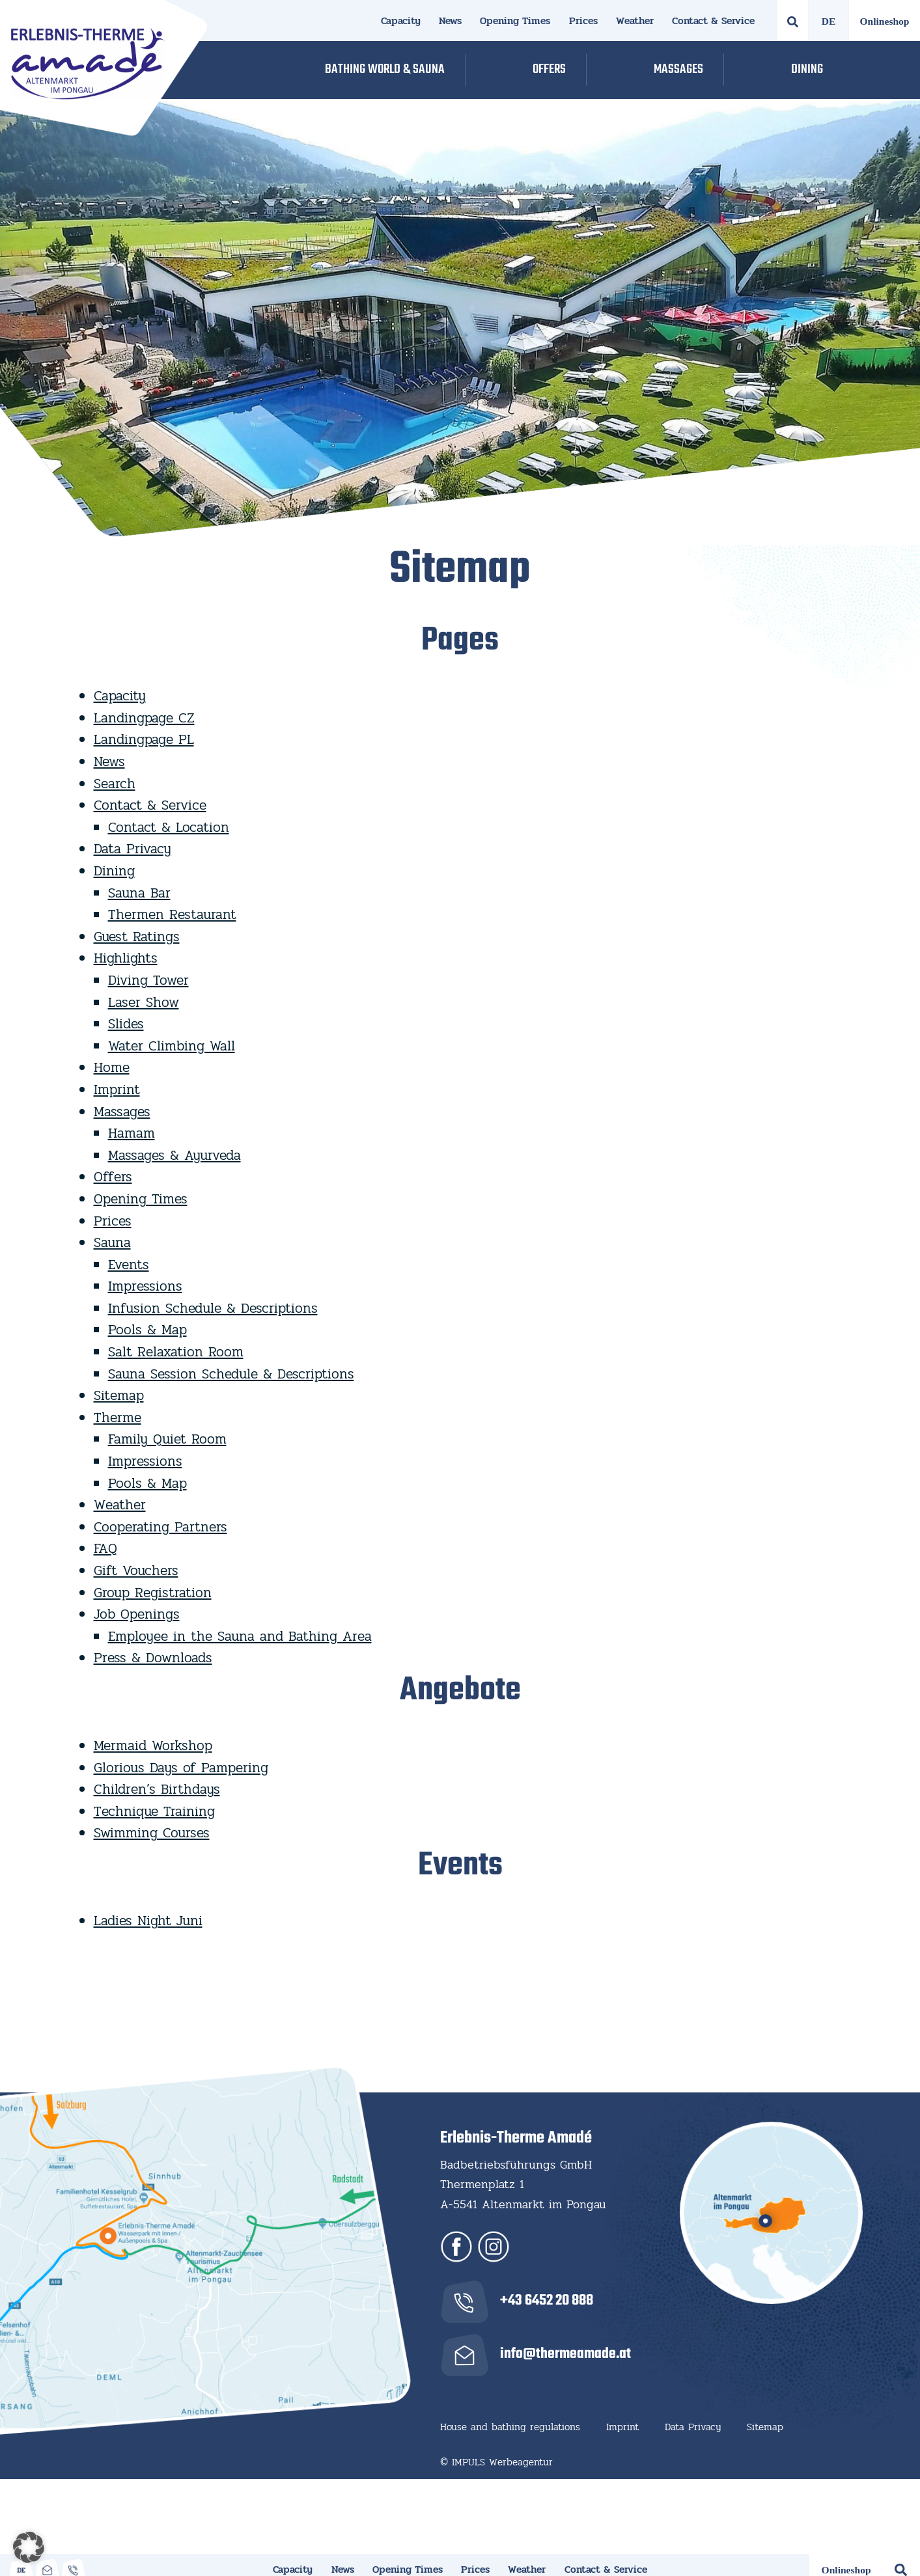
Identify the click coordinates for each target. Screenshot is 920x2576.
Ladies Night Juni (148, 1920)
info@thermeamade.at (565, 2354)
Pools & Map (147, 1329)
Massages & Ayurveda (174, 1155)
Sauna (112, 1242)
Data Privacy (132, 848)
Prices (583, 21)
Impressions (145, 1286)
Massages (122, 1111)
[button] (28, 2547)
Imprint (117, 1089)
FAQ (105, 1548)
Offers (113, 1176)
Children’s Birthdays (157, 1789)
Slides (126, 1023)
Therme (117, 1417)
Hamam (131, 1133)
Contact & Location (168, 827)
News (450, 21)
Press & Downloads (153, 1657)
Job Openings (137, 1614)
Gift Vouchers (136, 1570)
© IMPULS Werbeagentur (496, 2462)
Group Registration (153, 1592)
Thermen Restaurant (172, 914)
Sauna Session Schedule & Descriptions (231, 1373)
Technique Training (154, 1811)
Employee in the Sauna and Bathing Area (240, 1636)
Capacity (401, 21)
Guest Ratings (137, 936)
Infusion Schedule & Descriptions (213, 1308)
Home (112, 1067)
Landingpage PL (144, 739)
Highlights (126, 958)
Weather (635, 21)
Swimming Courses (152, 1832)
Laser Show (143, 1002)
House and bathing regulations (510, 2427)
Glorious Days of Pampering (181, 1767)
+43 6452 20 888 (546, 2300)
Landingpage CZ (144, 717)
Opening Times (515, 21)
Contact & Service (713, 21)
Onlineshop (885, 21)
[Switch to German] (828, 21)
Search (114, 783)
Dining (114, 870)
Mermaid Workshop (153, 1745)
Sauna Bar (139, 893)
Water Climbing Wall (171, 1045)
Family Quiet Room (167, 1439)
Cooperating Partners (160, 1526)
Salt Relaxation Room (176, 1351)
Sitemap (119, 1395)
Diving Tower (148, 980)
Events (128, 1264)
